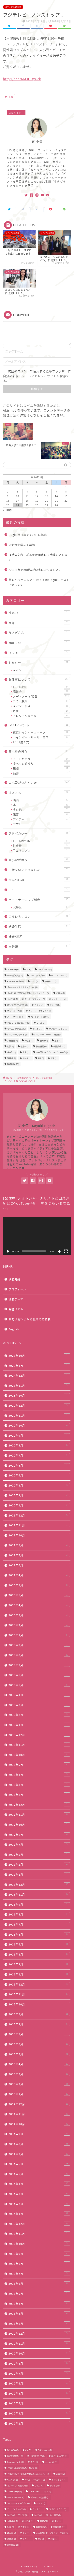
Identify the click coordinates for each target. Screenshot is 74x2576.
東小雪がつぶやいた (39, 782)
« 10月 (7, 509)
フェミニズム (41, 850)
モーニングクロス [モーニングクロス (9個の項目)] (16, 1028)
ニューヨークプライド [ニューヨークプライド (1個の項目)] (39, 1010)
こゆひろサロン (39, 916)
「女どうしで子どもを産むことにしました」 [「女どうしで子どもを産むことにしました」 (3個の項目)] (28, 993)
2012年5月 (39, 2393)
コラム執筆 (41, 701)
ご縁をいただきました (39, 869)
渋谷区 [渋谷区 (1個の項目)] (26, 1058)
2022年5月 (39, 1465)
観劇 (41, 768)
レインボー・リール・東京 (41, 737)
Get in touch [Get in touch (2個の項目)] (45, 969)
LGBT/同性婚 (41, 841)
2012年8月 (39, 2363)
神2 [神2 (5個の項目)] (41, 1058)
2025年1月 (39, 1365)
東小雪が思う (39, 860)
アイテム (41, 819)
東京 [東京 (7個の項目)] (25, 1052)
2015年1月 (39, 2094)
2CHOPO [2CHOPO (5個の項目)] (13, 969)
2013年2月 (39, 2323)
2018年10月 (39, 1755)
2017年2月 (39, 1864)
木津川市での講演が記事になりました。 (35, 570)
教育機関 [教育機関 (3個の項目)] (41, 1046)
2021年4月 (39, 1575)
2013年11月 (39, 2233)
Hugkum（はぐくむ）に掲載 (27, 535)
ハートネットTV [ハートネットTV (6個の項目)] (15, 1016)
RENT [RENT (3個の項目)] (34, 981)
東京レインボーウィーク (41, 732)
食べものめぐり (41, 763)
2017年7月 (39, 1844)
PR (39, 890)
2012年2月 (39, 2423)
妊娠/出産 (39, 936)
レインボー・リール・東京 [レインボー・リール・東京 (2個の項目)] (47, 1034)
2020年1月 (39, 1635)
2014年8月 (39, 2144)
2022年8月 (39, 1445)
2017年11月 (39, 1814)
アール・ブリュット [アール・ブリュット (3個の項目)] (34, 999)
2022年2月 (39, 1495)
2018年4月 (39, 1774)
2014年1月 (39, 2214)
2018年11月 (39, 1745)
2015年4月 (39, 2064)
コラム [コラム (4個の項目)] (38, 1004)
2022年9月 (39, 1435)
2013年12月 (39, 2224)
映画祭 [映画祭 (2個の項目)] (11, 1052)
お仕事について (39, 679)
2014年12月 (39, 2104)
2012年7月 (39, 2373)
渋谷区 (41, 907)
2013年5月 (39, 2293)
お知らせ (39, 662)
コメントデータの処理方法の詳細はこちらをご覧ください (36, 412)
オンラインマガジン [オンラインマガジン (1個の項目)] (17, 1004)
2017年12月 (39, 1804)
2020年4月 (39, 1605)
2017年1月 (39, 1874)
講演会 (41, 691)
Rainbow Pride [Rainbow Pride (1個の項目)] (15, 981)
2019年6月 (39, 1675)
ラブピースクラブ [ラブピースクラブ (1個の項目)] (58, 1028)
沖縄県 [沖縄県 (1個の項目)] (11, 1058)
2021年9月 (39, 1545)
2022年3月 (39, 1485)
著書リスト (15, 1309)
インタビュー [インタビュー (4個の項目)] (59, 999)
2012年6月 (39, 2383)
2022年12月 (39, 1405)
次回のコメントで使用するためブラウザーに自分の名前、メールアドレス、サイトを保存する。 (37, 376)
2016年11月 (39, 1894)
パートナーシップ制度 (39, 899)
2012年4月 (39, 2403)
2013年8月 (39, 2263)
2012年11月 (39, 2343)
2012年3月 (39, 2413)
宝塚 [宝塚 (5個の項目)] (57, 1040)
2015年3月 (39, 2074)
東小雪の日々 (39, 751)
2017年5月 (39, 1854)
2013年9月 (39, 2254)
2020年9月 (39, 1585)
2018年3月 (39, 1785)
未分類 (39, 946)
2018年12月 (39, 1735)
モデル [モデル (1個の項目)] (40, 1022)
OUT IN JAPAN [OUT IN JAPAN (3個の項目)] (59, 975)
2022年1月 (39, 1505)
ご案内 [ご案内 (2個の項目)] (60, 993)
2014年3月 (39, 2194)
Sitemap (48, 2566)
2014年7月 (39, 2154)
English (13, 1329)
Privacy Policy (29, 2566)
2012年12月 (39, 2333)
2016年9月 (39, 1904)
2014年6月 (39, 2164)
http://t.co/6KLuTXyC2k (22, 78)
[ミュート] (60, 1251)
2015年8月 (39, 2024)
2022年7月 (39, 1455)
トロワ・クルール (41, 716)
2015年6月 (39, 2044)
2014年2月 (39, 2204)
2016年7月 (39, 1924)
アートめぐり (41, 759)
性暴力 (39, 612)
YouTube (39, 642)
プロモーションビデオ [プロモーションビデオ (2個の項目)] (18, 1022)
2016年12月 (39, 1884)
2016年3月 (39, 1954)
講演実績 (14, 1279)
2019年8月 (39, 1655)
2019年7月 (39, 1665)
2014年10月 (39, 2124)
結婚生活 (39, 926)
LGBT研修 (41, 687)
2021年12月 (39, 1515)
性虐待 (41, 845)
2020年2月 (39, 1625)
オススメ (39, 792)
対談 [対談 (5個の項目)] (10, 1046)
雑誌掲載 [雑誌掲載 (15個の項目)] (13, 1064)
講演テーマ (15, 1299)
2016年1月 (39, 1974)
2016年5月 (39, 1934)
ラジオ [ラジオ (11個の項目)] (37, 1028)
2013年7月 (39, 2273)
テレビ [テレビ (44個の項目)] (55, 1004)
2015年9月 (39, 2014)
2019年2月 (39, 1715)
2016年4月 (39, 1944)
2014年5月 (39, 2174)
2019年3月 (39, 1705)
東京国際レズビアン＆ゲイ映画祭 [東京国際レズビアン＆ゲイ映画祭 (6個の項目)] (52, 1052)
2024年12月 (39, 1375)
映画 (41, 800)
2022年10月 (39, 1425)
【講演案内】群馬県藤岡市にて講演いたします (38, 557)
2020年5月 (39, 1595)
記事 (41, 814)
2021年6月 (39, 1565)
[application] (37, 1236)
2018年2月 (39, 1794)
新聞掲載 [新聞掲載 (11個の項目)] (59, 1046)
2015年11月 (39, 1994)
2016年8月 (39, 1914)
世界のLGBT (39, 879)
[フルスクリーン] (66, 1251)
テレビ (10, 96)
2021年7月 (39, 1555)
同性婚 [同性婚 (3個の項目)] (28, 1040)
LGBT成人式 (41, 742)
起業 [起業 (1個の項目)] (54, 1058)
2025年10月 (39, 1355)
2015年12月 (39, 1984)
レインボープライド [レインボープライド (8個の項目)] (17, 1034)
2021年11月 (39, 1525)
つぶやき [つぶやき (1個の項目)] (12, 999)
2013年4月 (39, 2303)
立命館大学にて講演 (21, 545)
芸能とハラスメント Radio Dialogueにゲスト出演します (38, 582)
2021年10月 (39, 1535)
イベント (41, 670)
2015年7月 (39, 2034)
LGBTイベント (39, 725)
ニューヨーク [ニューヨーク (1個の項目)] (14, 1010)
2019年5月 (39, 1685)
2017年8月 (39, 1834)
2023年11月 (39, 1385)
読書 (41, 773)
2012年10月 (39, 2353)
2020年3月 (39, 1615)
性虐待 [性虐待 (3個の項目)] (25, 1046)
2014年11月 (39, 2114)
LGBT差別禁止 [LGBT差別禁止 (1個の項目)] (15, 975)
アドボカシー (39, 833)
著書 (41, 711)
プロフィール (17, 1289)
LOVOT (39, 652)
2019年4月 (39, 1695)
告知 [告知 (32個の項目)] (44, 1040)
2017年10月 (39, 1824)
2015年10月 (39, 2004)
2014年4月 (39, 2184)
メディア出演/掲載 (13, 7)
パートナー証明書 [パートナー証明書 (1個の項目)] (40, 1016)
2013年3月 (39, 2313)
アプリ (41, 824)
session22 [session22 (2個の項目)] (51, 981)
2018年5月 (39, 1764)
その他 (41, 809)
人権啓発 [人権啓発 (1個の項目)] (12, 1040)
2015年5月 (39, 2054)
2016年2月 (39, 1964)
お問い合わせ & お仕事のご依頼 (29, 1319)
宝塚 (39, 622)
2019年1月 (39, 1725)
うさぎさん (39, 632)
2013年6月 (39, 2283)
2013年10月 (39, 2244)
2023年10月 (39, 1395)
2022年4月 (39, 1475)
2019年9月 (39, 1645)
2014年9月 (39, 2134)
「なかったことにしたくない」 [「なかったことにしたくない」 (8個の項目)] (22, 987)
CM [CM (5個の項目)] (28, 969)
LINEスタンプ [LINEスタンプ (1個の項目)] (37, 975)
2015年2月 (39, 2084)
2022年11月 (39, 1415)
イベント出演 (41, 706)
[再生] (8, 1251)
